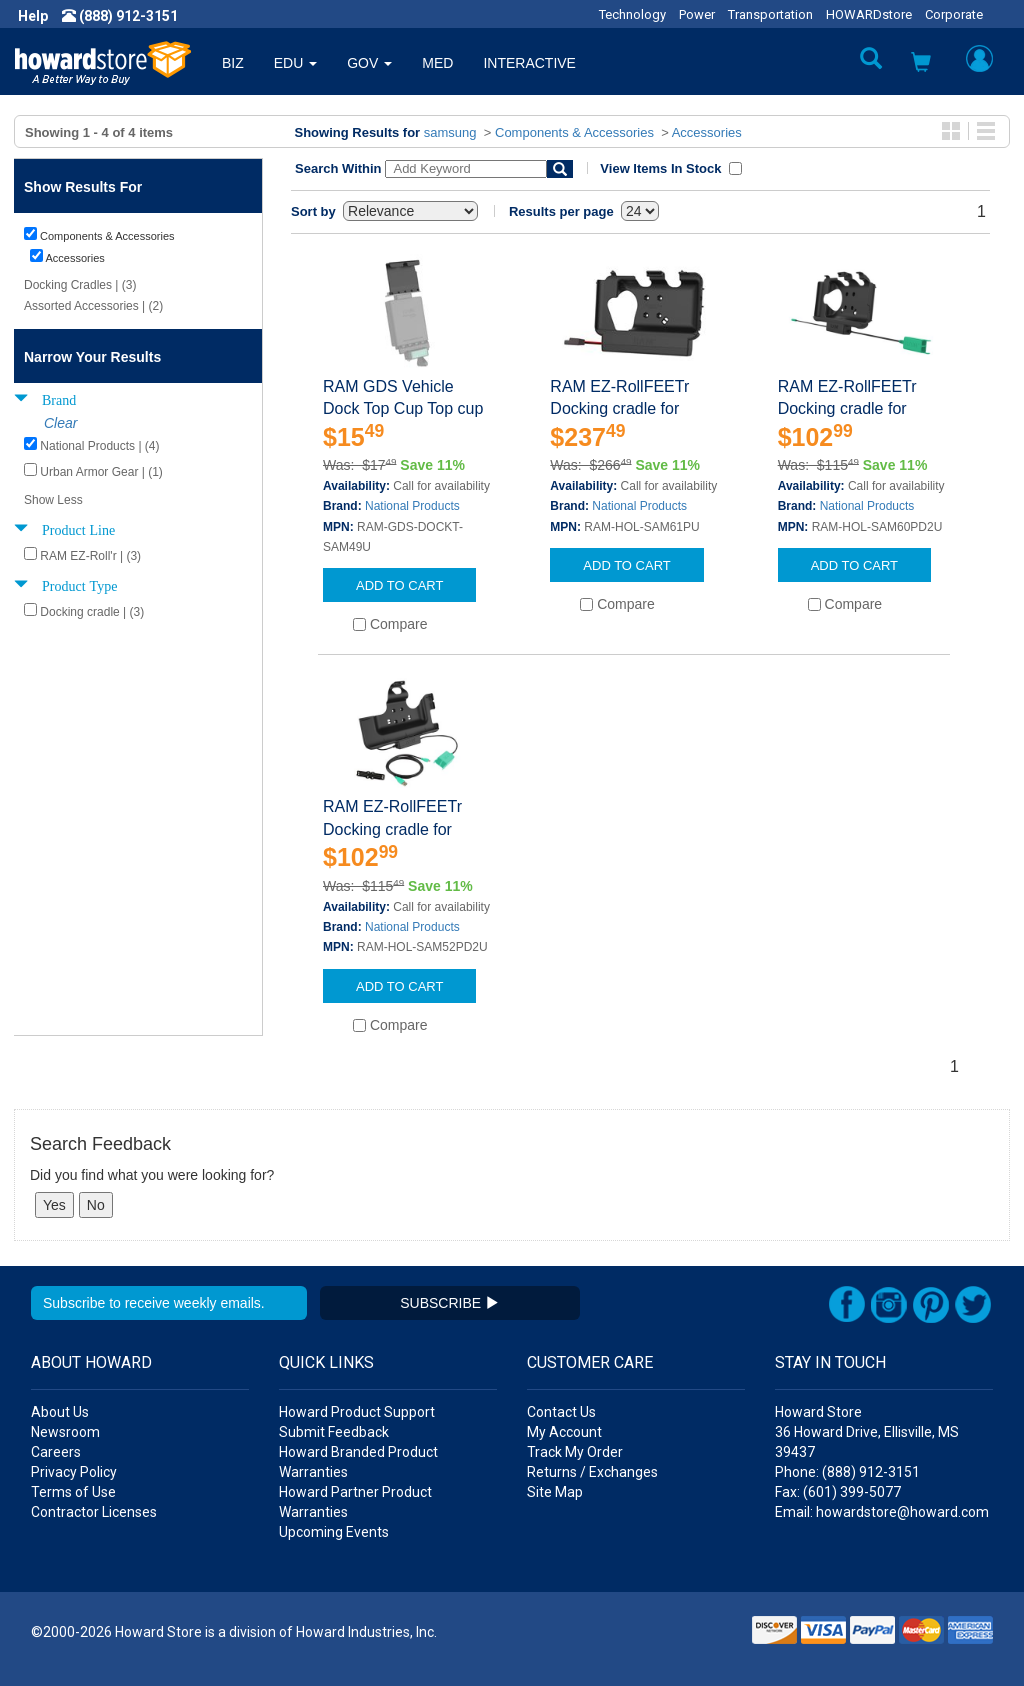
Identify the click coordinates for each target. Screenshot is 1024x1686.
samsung (450, 132)
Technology (632, 14)
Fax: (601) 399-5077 (838, 1492)
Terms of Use (73, 1492)
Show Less (53, 500)
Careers (56, 1452)
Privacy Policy (74, 1472)
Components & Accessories (574, 132)
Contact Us (561, 1412)
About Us (60, 1412)
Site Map (555, 1492)
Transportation (770, 14)
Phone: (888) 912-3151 (847, 1472)
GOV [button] (369, 63)
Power (697, 14)
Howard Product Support (357, 1412)
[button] (921, 64)
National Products (412, 506)
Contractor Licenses (94, 1512)
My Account (564, 1432)
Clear (60, 423)
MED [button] (437, 63)
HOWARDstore (869, 14)
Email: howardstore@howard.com (882, 1512)
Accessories (707, 132)
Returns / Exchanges (592, 1472)
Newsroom (65, 1432)
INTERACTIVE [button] (529, 63)
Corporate (954, 14)
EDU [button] (295, 63)
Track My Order (575, 1452)
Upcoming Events (334, 1532)
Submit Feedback (334, 1432)
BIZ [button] (233, 63)
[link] (699, 1636)
